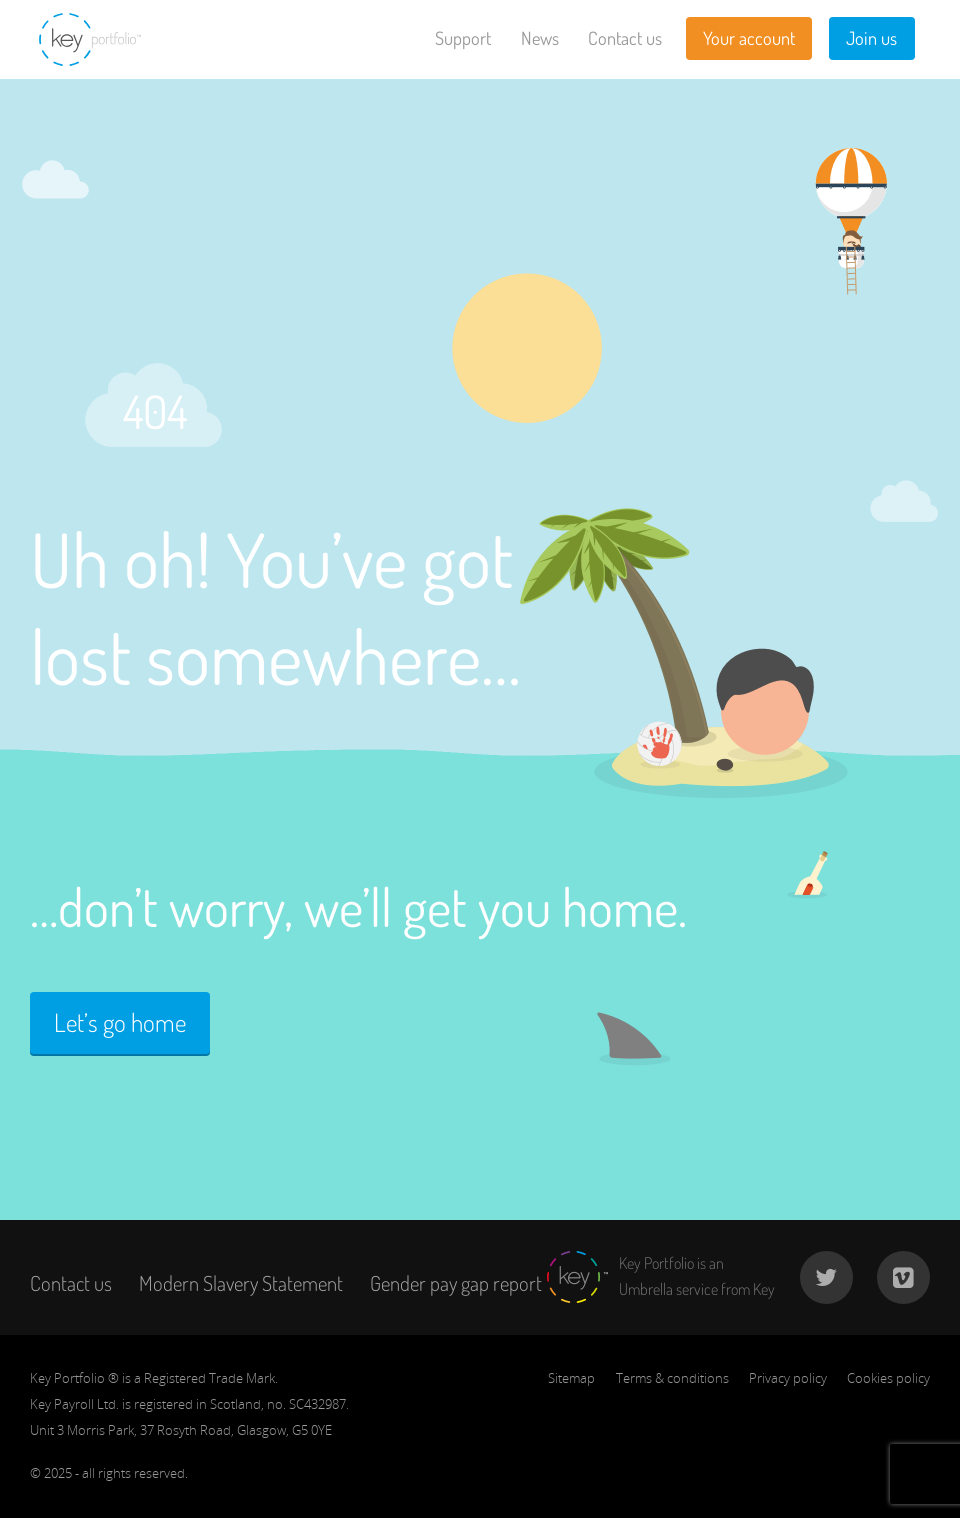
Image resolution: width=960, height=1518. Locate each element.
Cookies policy (888, 1378)
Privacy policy (788, 1378)
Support (463, 38)
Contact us (625, 38)
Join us (871, 38)
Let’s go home (120, 1022)
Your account (749, 38)
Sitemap (571, 1378)
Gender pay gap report (456, 1283)
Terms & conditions (672, 1378)
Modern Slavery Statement (241, 1283)
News (540, 38)
